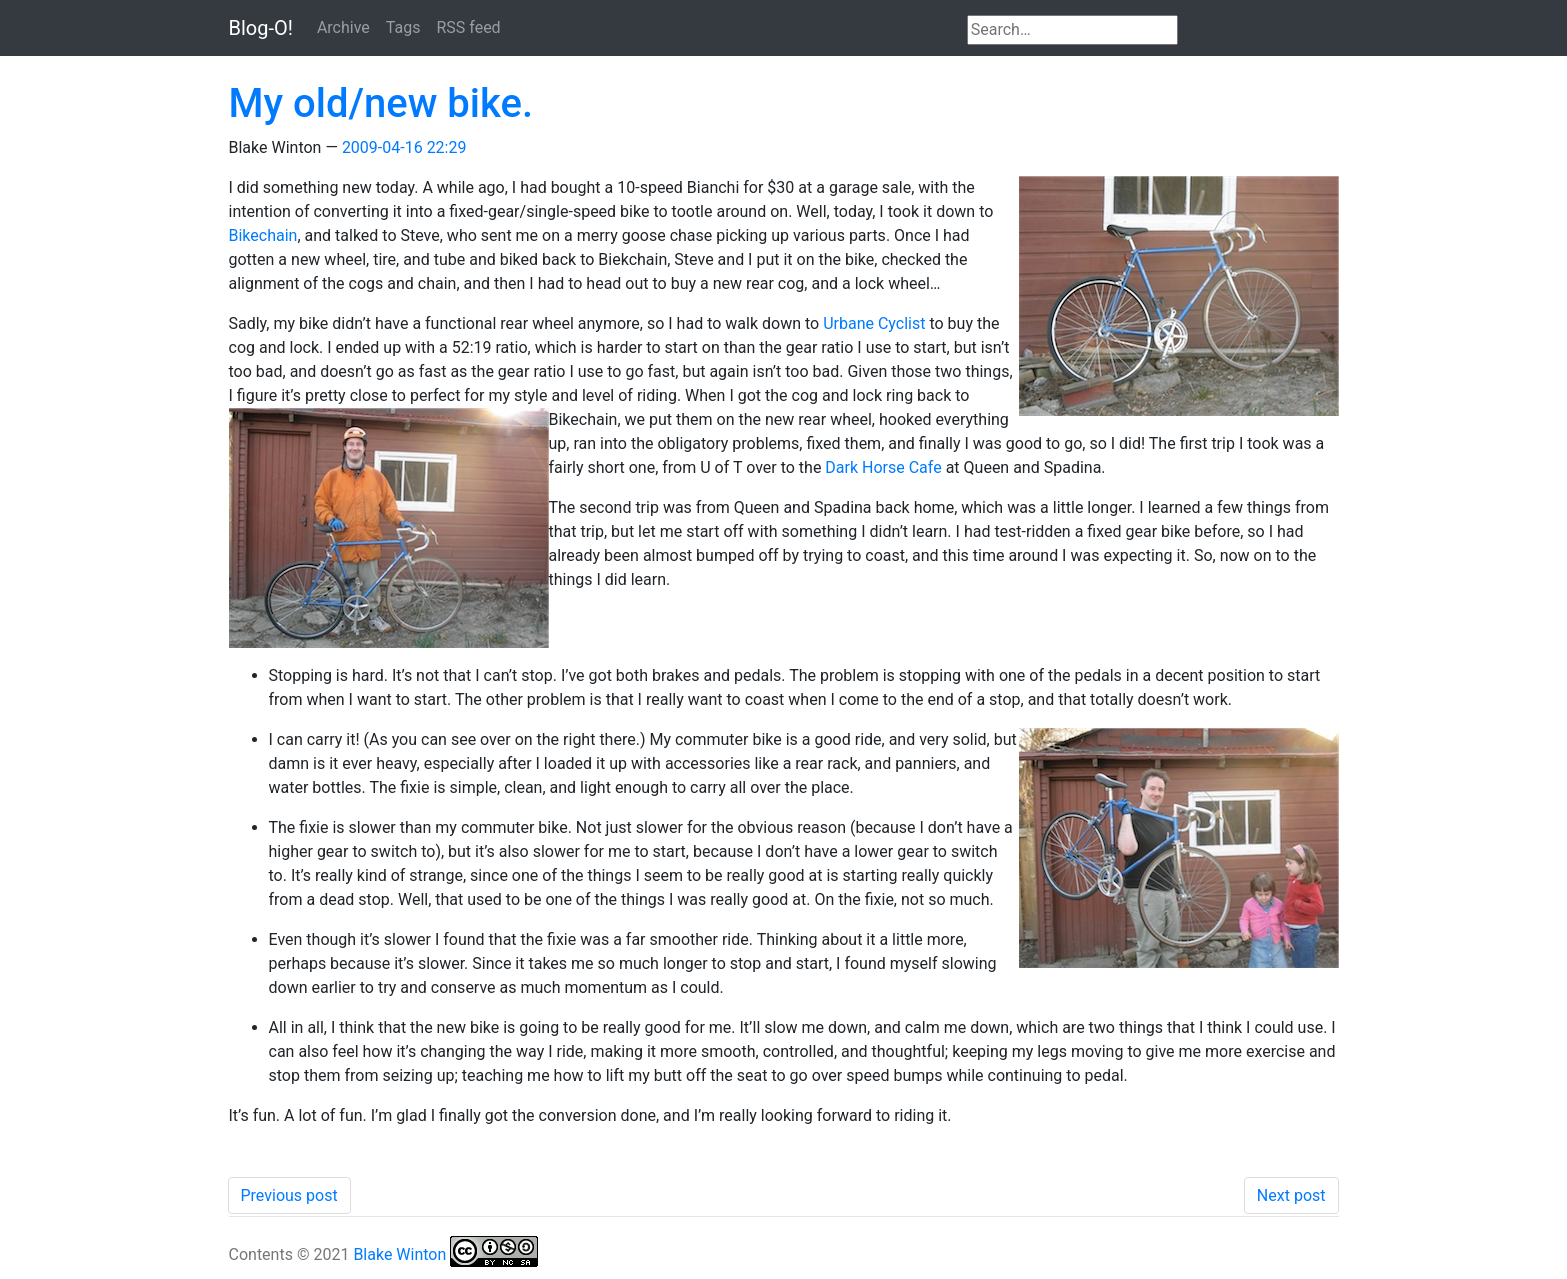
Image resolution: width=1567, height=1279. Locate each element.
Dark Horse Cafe (883, 467)
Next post (1291, 1195)
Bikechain (263, 235)
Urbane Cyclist (874, 323)
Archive (343, 27)
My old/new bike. (381, 103)
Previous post (289, 1195)
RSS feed (468, 27)
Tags (403, 27)
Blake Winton (399, 1254)
